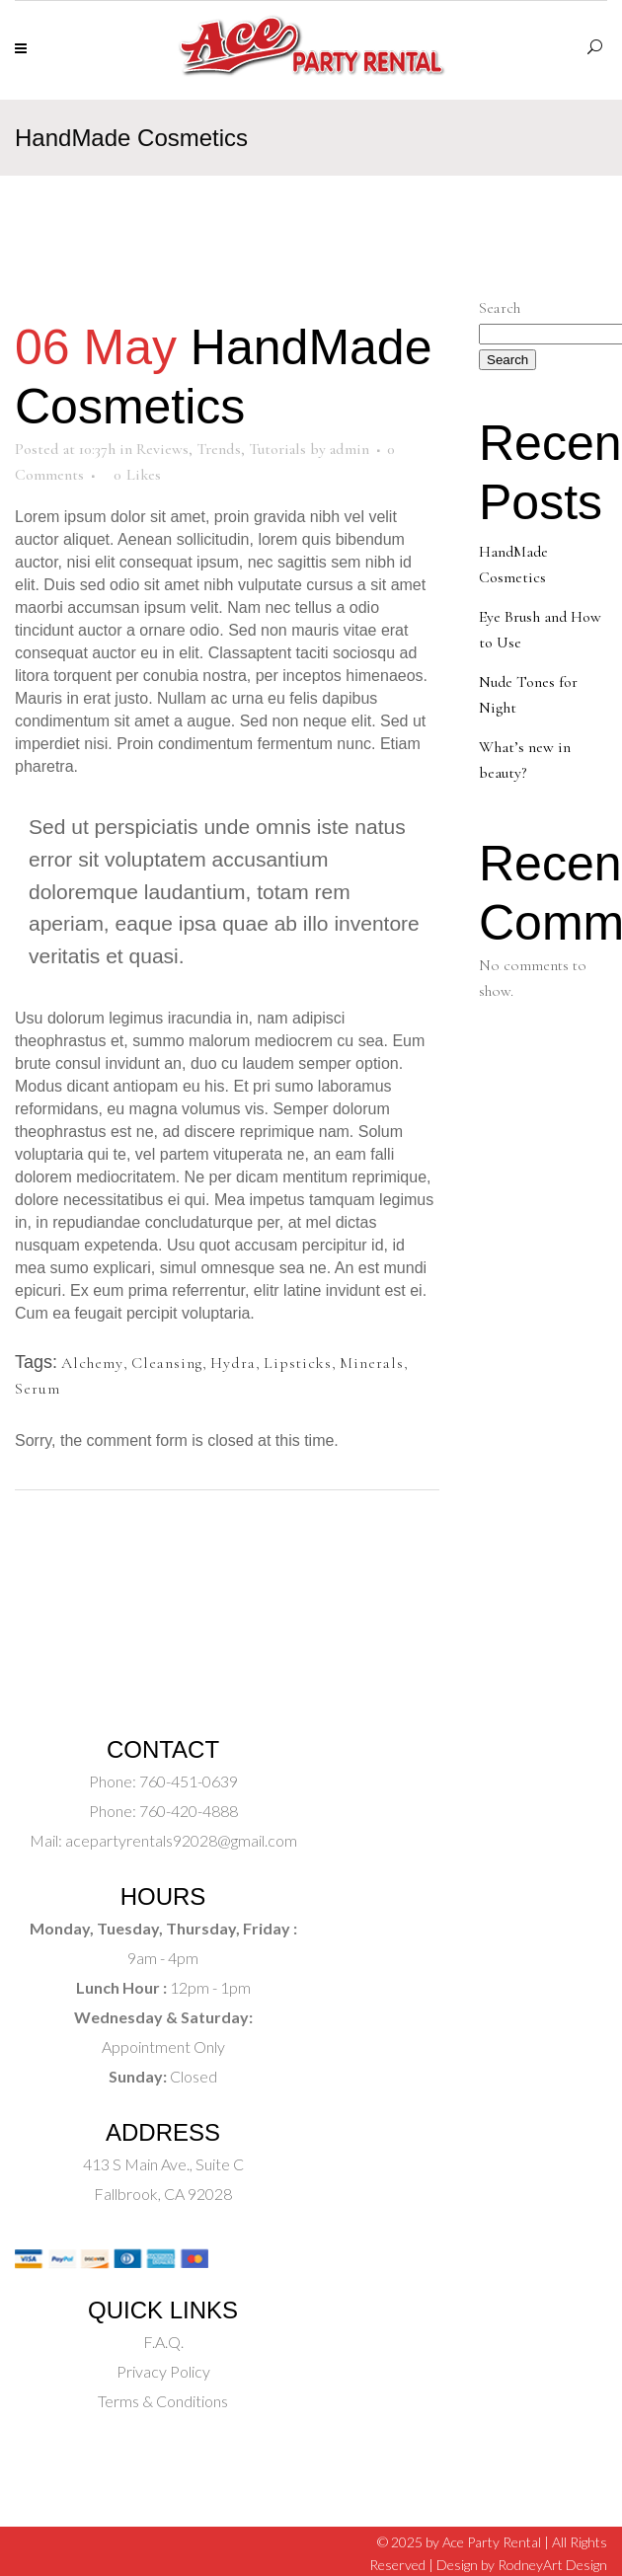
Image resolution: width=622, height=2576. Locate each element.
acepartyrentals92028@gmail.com (181, 1840)
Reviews (162, 449)
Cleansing (166, 1363)
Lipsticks (298, 1363)
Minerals (372, 1363)
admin (349, 449)
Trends (218, 449)
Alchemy (92, 1363)
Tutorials (277, 449)
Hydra (233, 1363)
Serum (37, 1389)
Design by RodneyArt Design (521, 2564)
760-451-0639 (187, 1781)
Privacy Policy (163, 2371)
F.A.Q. (163, 2341)
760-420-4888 (187, 1810)
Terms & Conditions (163, 2400)
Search (499, 308)
